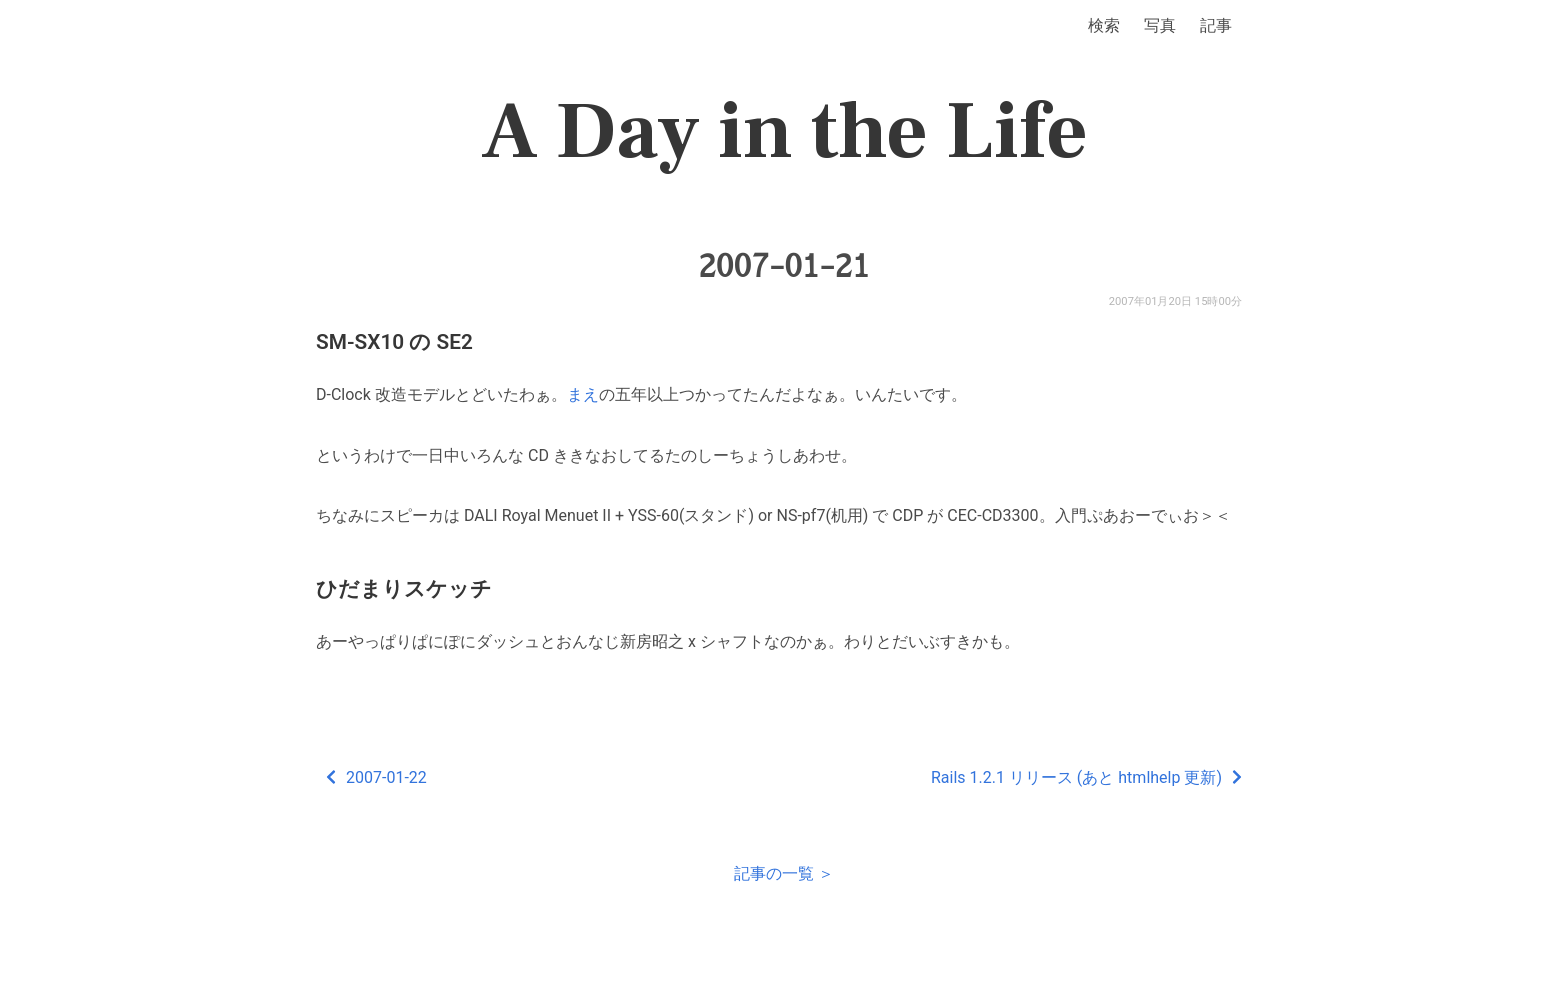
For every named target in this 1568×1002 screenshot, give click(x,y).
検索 (1104, 25)
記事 (1216, 25)
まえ (583, 394)
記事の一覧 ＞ (784, 873)
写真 (1160, 25)
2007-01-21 (784, 266)
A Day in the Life (784, 132)
